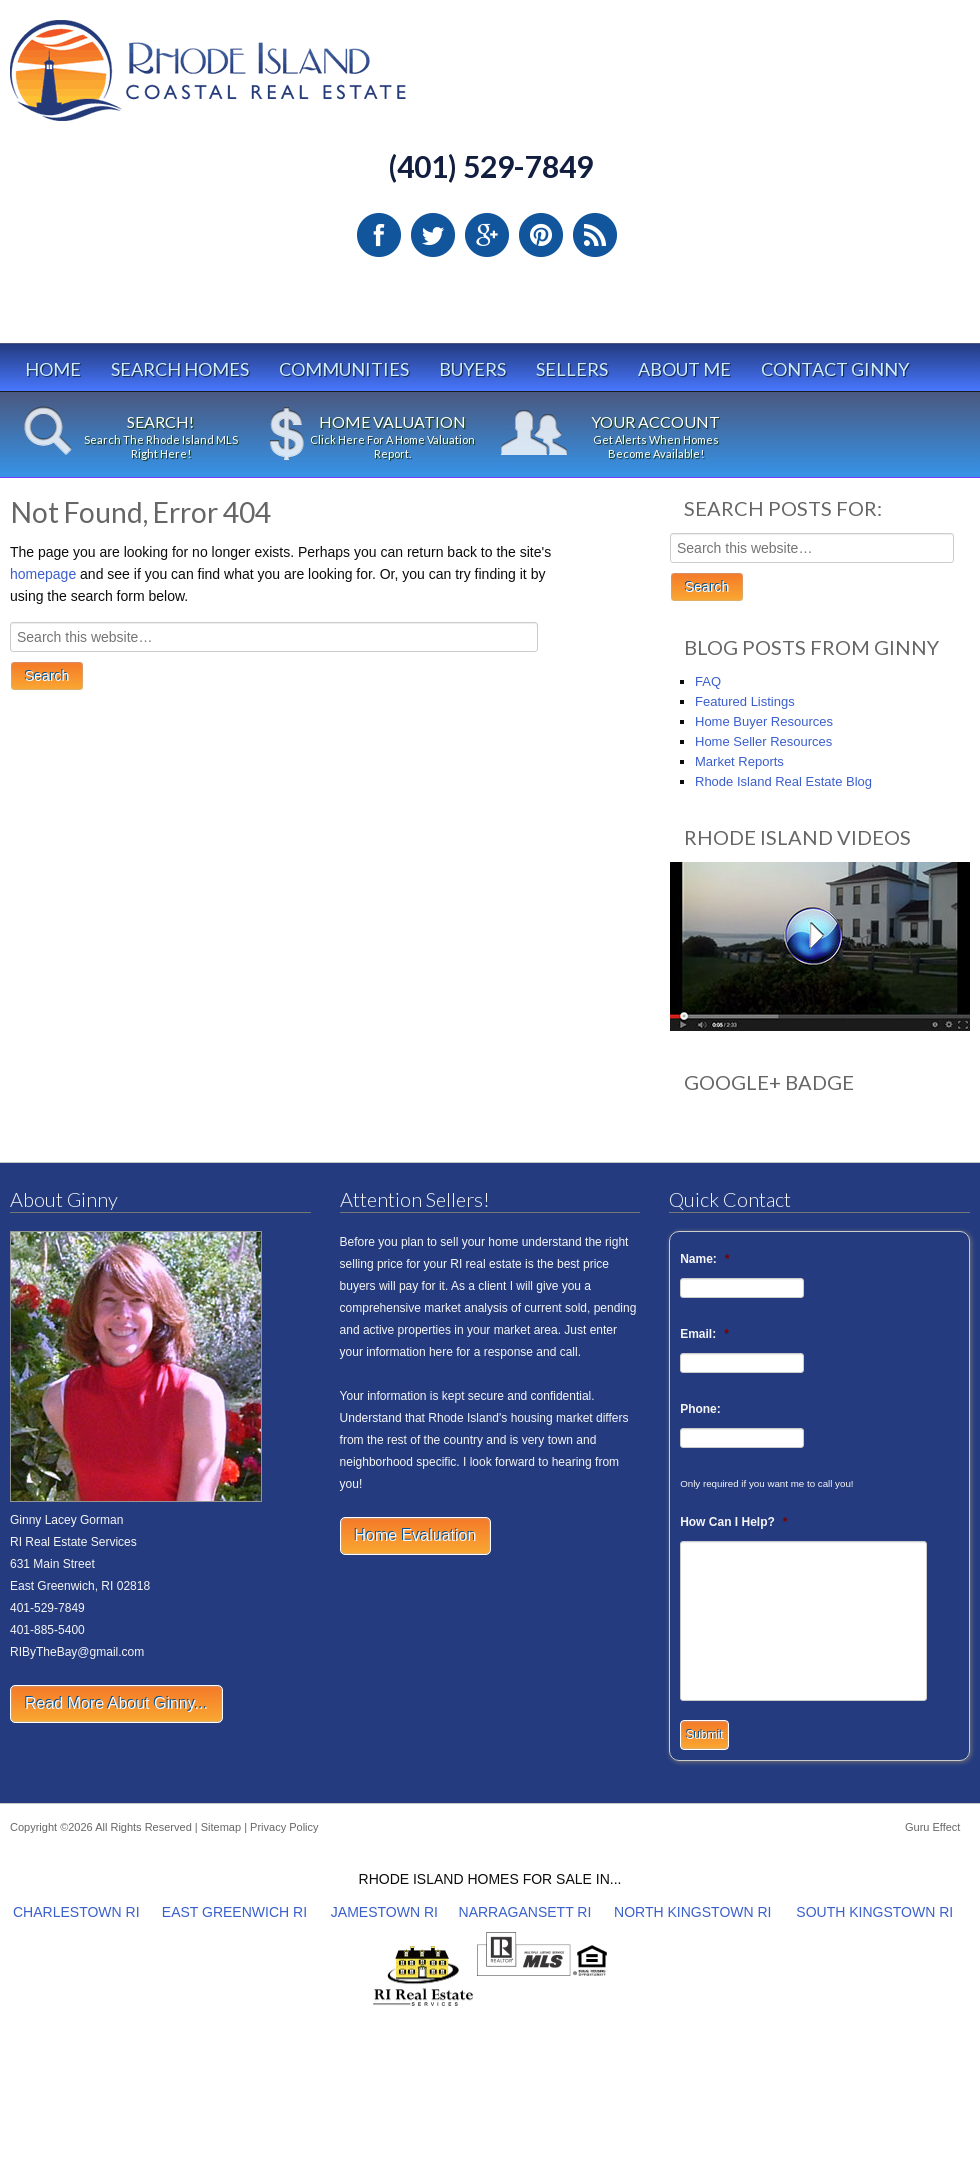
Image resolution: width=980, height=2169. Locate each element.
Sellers (572, 369)
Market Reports (739, 761)
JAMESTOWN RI (384, 1912)
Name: (704, 1259)
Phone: (700, 1409)
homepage (43, 574)
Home (53, 369)
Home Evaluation (416, 1535)
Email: (704, 1334)
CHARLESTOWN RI (76, 1912)
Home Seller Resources (763, 741)
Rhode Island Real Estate (250, 79)
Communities (344, 369)
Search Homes (180, 369)
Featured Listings (745, 701)
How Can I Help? (733, 1522)
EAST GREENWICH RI (234, 1912)
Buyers (472, 369)
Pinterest (541, 235)
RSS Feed (595, 235)
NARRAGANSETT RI (525, 1912)
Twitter (433, 235)
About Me (684, 369)
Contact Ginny (835, 369)
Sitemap (221, 1827)
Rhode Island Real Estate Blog (783, 781)
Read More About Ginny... (116, 1703)
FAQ (708, 681)
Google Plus (487, 235)
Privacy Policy (284, 1827)
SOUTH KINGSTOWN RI (874, 1912)
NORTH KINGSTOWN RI (692, 1912)
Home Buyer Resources (764, 721)
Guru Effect (932, 1827)
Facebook (379, 235)
